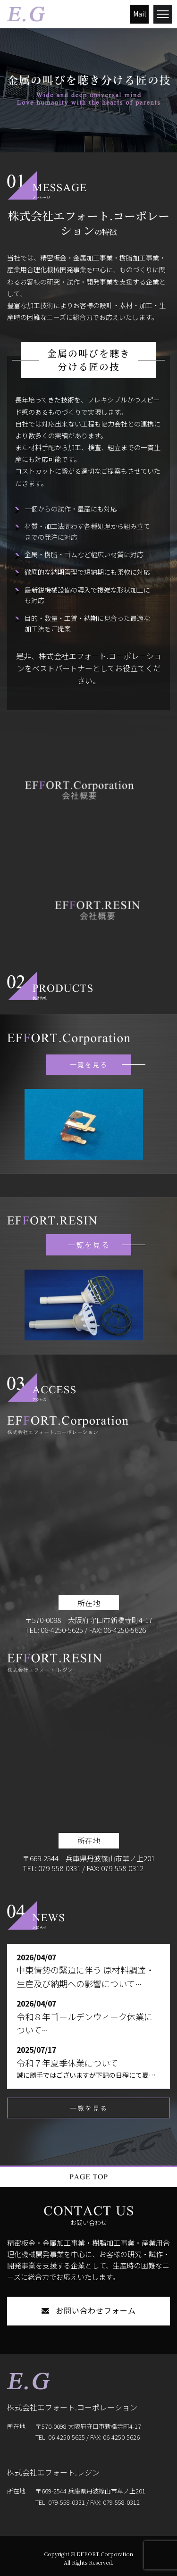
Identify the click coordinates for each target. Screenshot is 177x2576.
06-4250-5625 (62, 1630)
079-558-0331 (59, 1868)
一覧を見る (100, 1064)
